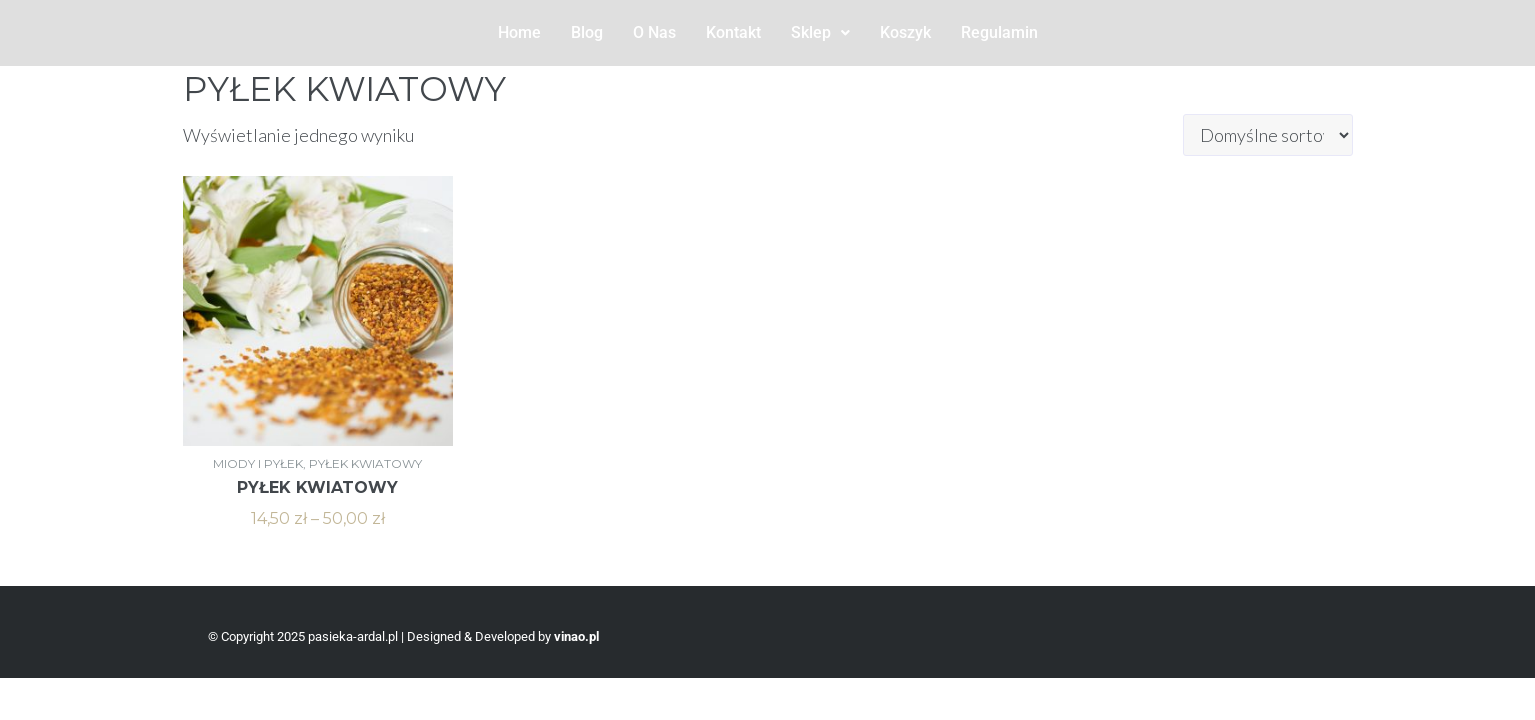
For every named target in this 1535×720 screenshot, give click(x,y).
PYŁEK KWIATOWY (365, 463)
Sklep (820, 32)
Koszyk (905, 32)
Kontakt (733, 32)
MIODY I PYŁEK (258, 463)
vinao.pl (576, 636)
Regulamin (999, 32)
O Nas (654, 32)
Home (519, 32)
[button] (820, 33)
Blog (587, 32)
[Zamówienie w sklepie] (1268, 135)
